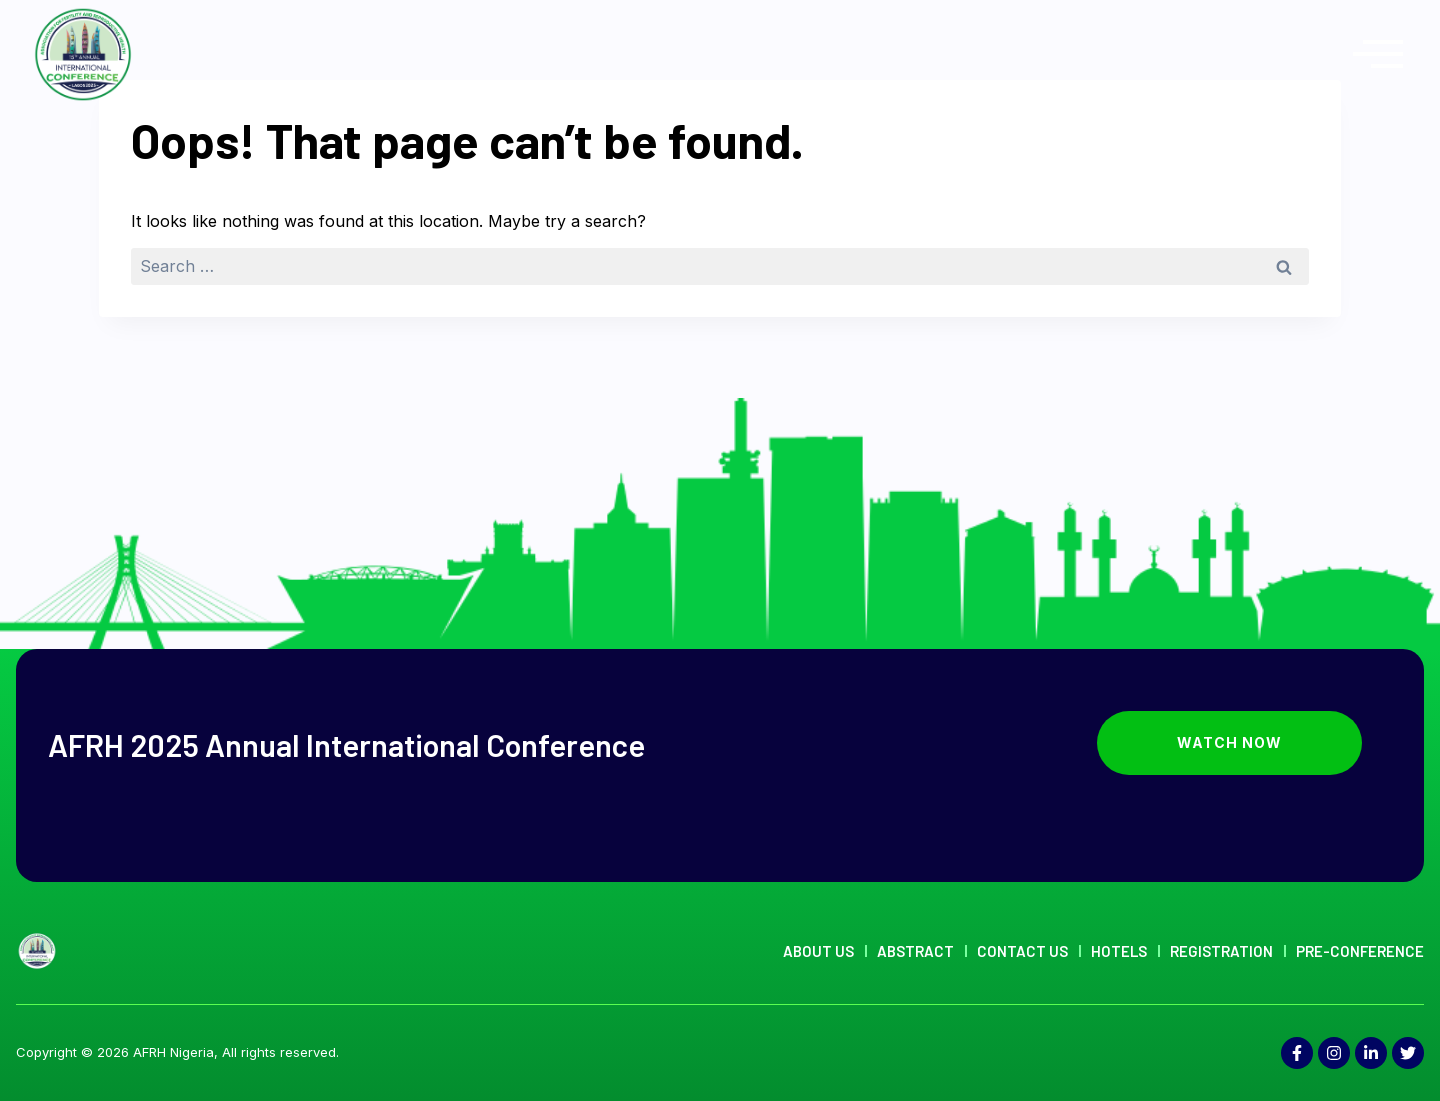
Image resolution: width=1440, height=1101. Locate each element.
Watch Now (1269, 743)
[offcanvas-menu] (1378, 54)
